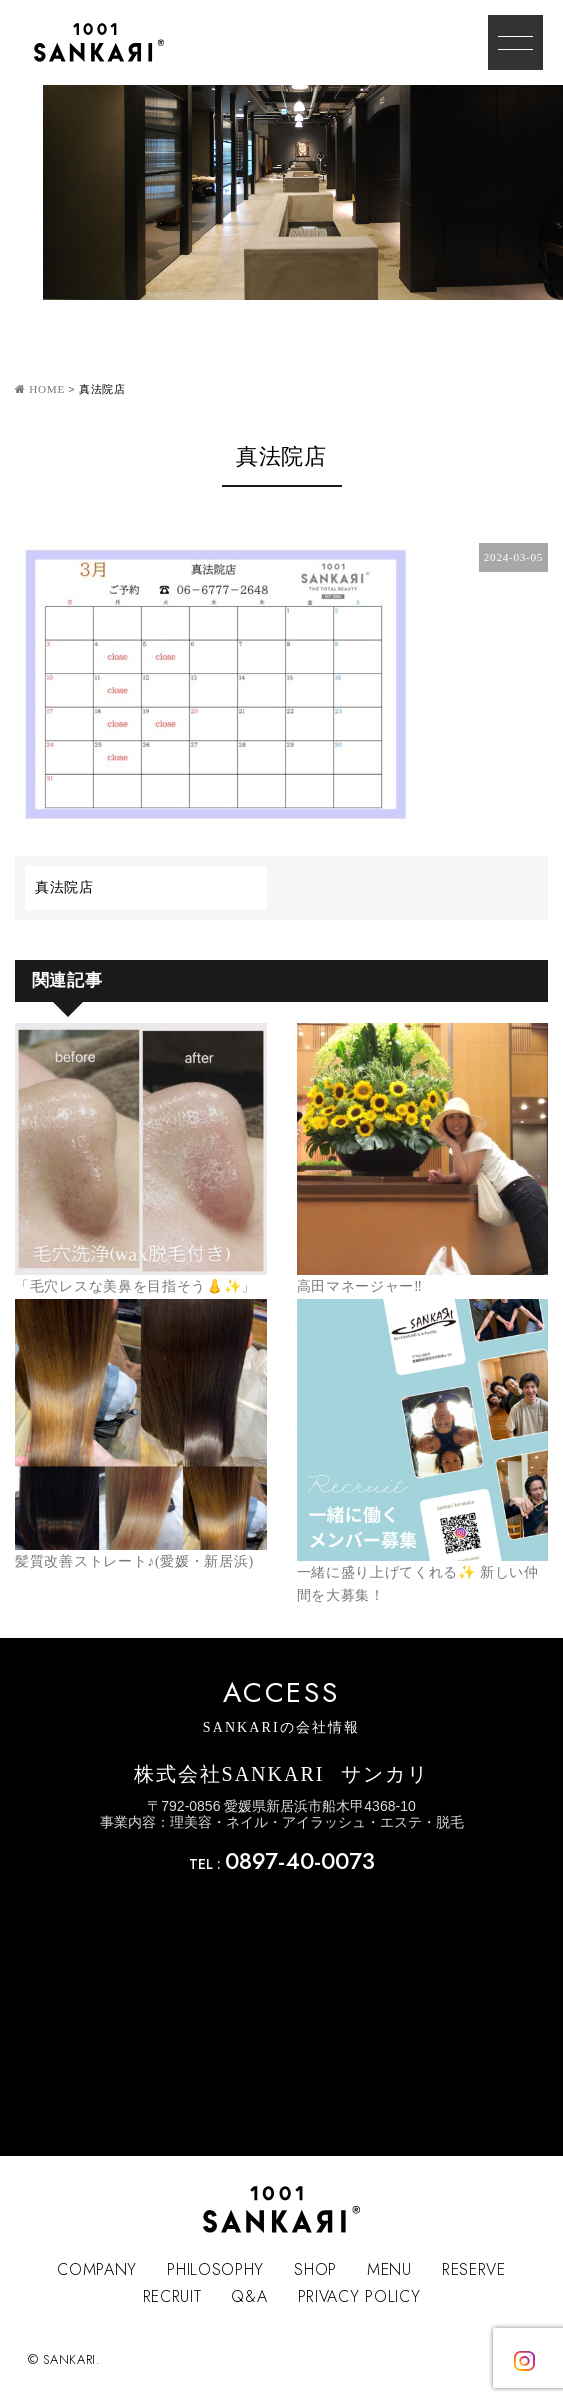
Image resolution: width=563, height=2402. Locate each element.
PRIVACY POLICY (359, 2296)
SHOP (315, 2269)
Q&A (249, 2296)
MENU (389, 2269)
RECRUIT (172, 2296)
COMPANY (97, 2269)
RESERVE (474, 2269)
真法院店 (64, 887)
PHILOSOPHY (215, 2269)
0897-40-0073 (300, 1861)
